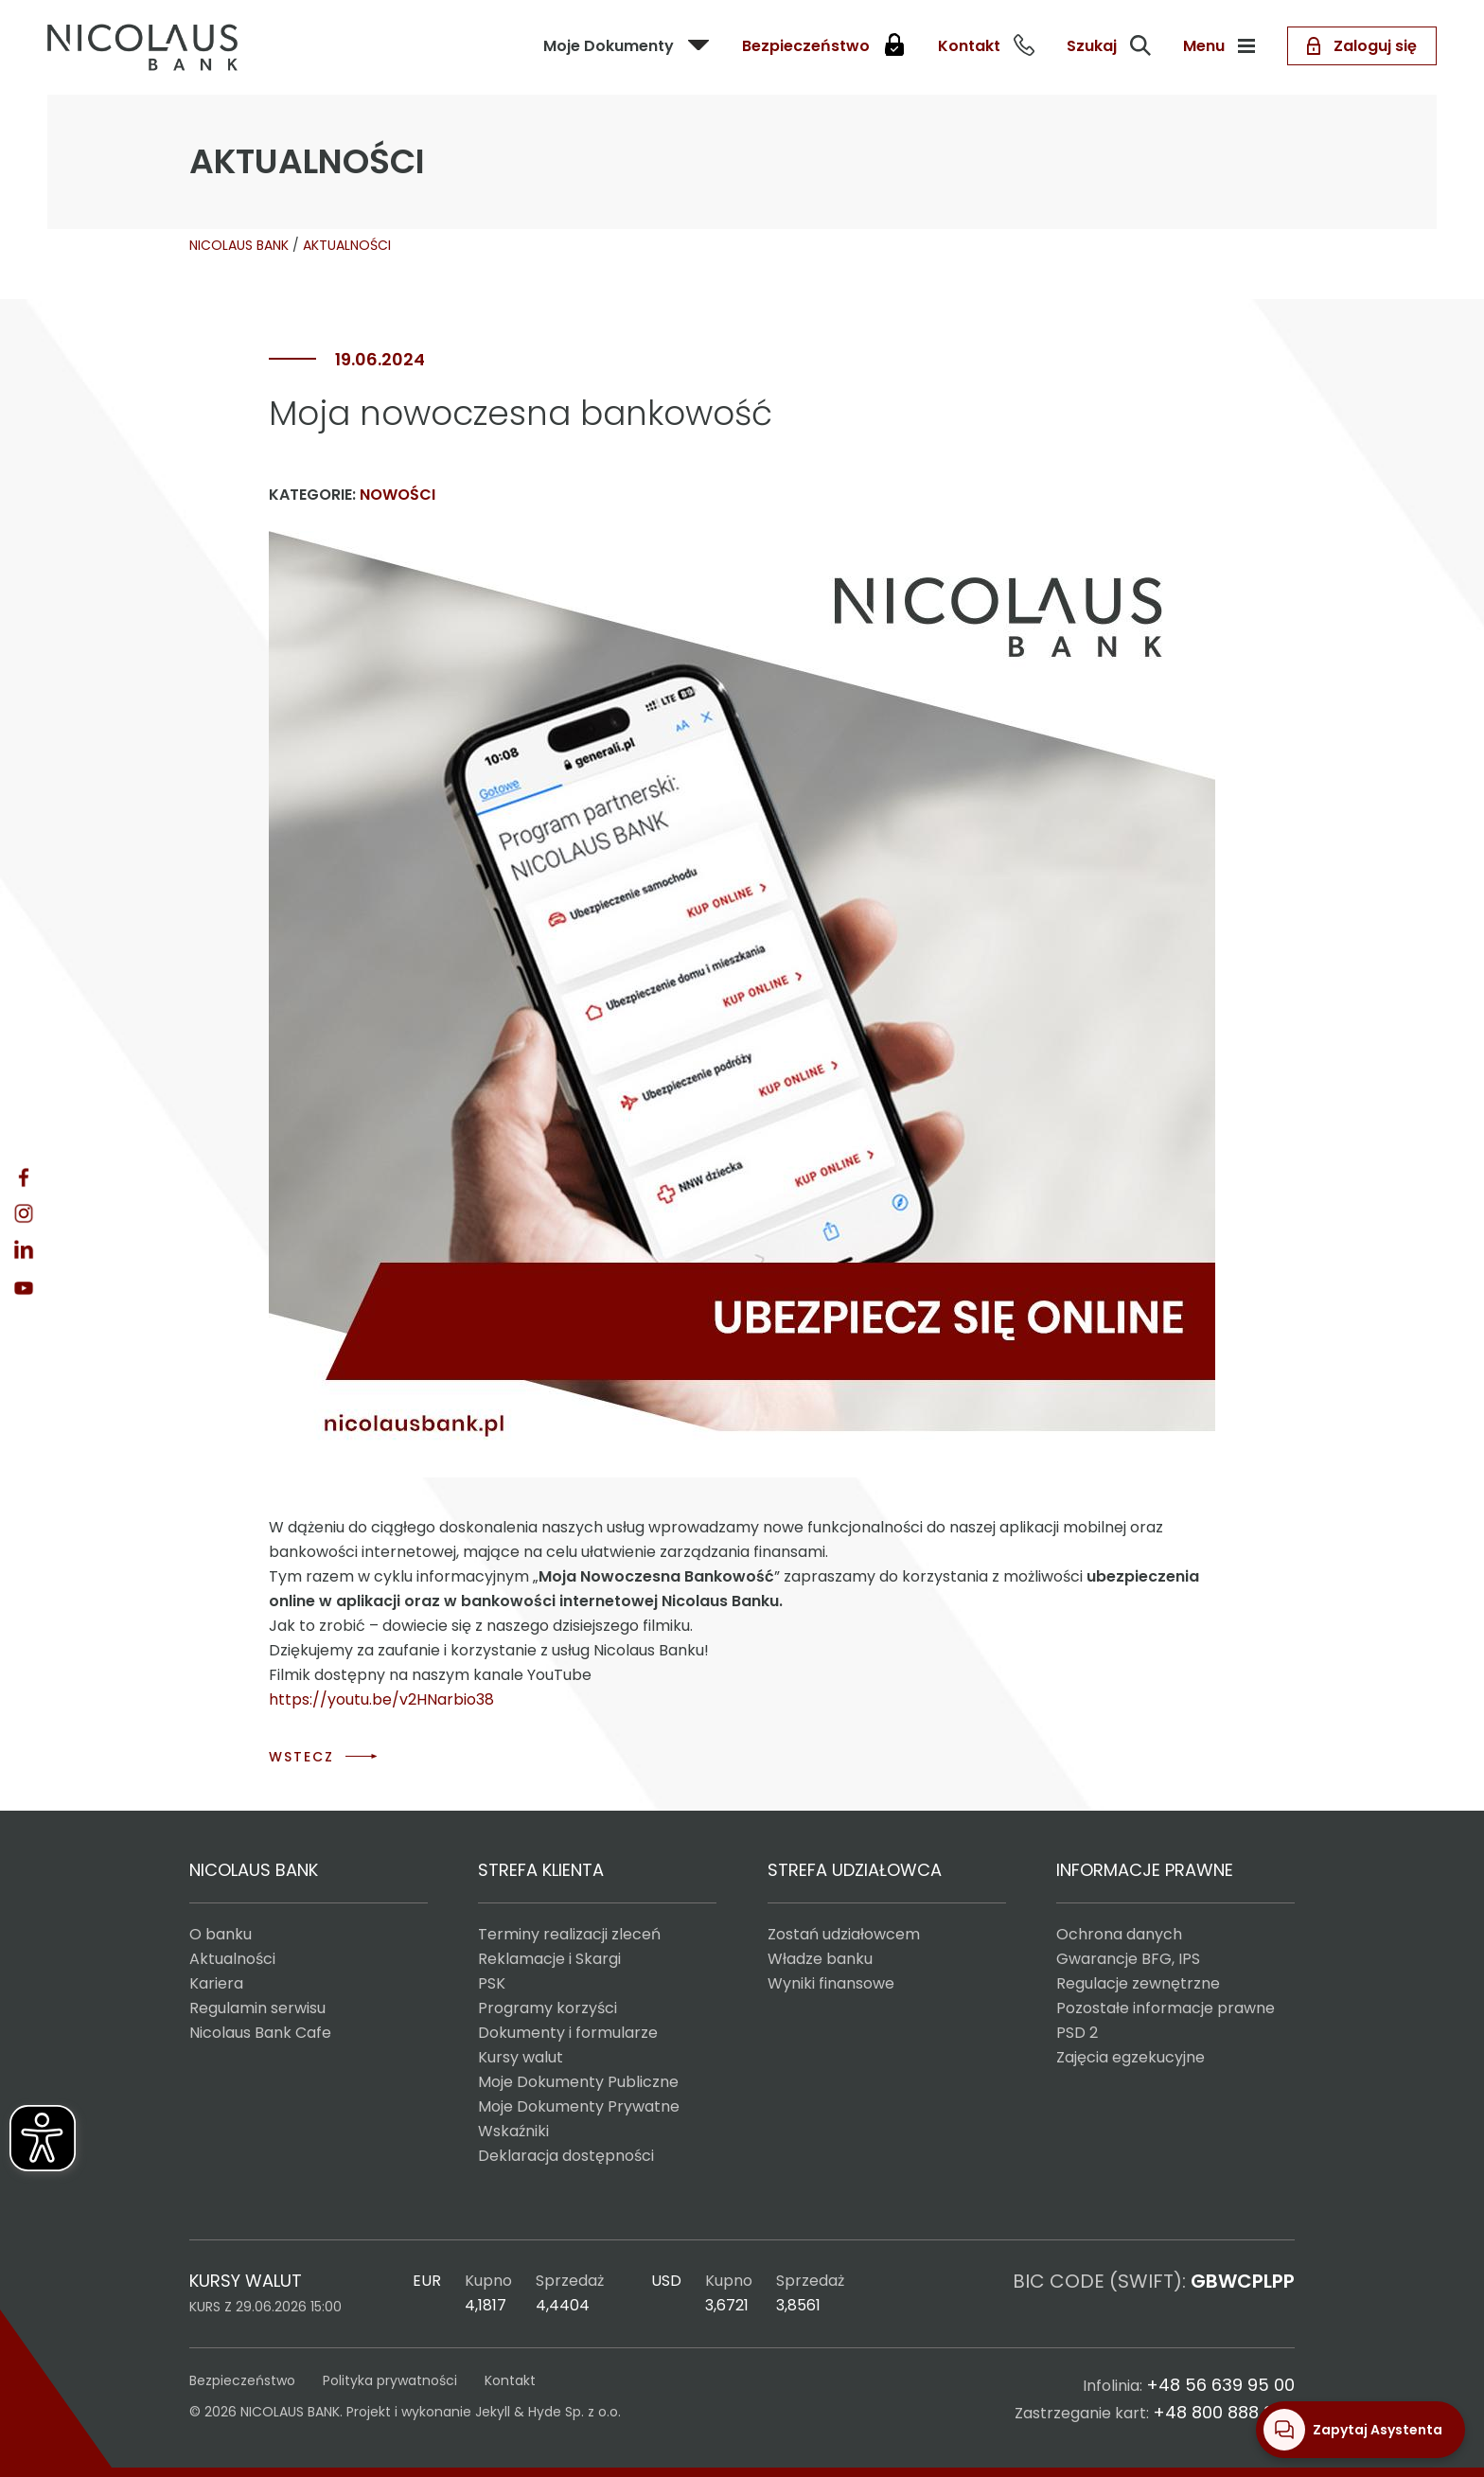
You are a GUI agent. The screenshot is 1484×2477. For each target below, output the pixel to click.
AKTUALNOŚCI (347, 245)
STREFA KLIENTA (541, 1870)
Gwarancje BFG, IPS (1128, 1959)
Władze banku (820, 1959)
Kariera (216, 1983)
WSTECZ (301, 1756)
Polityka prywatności (390, 2380)
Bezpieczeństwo (242, 2380)
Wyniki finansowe (831, 1983)
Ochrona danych (1119, 1934)
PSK (491, 1983)
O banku (220, 1934)
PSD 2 (1077, 2033)
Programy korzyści (547, 2008)
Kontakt (510, 2380)
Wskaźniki (513, 2131)
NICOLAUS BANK (239, 245)
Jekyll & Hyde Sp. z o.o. (548, 2411)
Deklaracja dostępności (566, 2156)
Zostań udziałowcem (844, 1934)
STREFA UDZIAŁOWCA (855, 1870)
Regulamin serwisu (257, 2008)
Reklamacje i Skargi (549, 1959)
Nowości (397, 494)
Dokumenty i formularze (568, 2033)
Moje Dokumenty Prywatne (579, 2106)
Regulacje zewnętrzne (1138, 1983)
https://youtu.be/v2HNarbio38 (381, 1699)
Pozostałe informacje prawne (1165, 2008)
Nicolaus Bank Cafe (260, 2033)
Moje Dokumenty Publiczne (578, 2082)
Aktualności (232, 1959)
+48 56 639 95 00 (1220, 2385)
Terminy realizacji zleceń (569, 1934)
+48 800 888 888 (1224, 2412)
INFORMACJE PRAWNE (1144, 1870)
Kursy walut (520, 2057)
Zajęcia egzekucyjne (1130, 2057)
